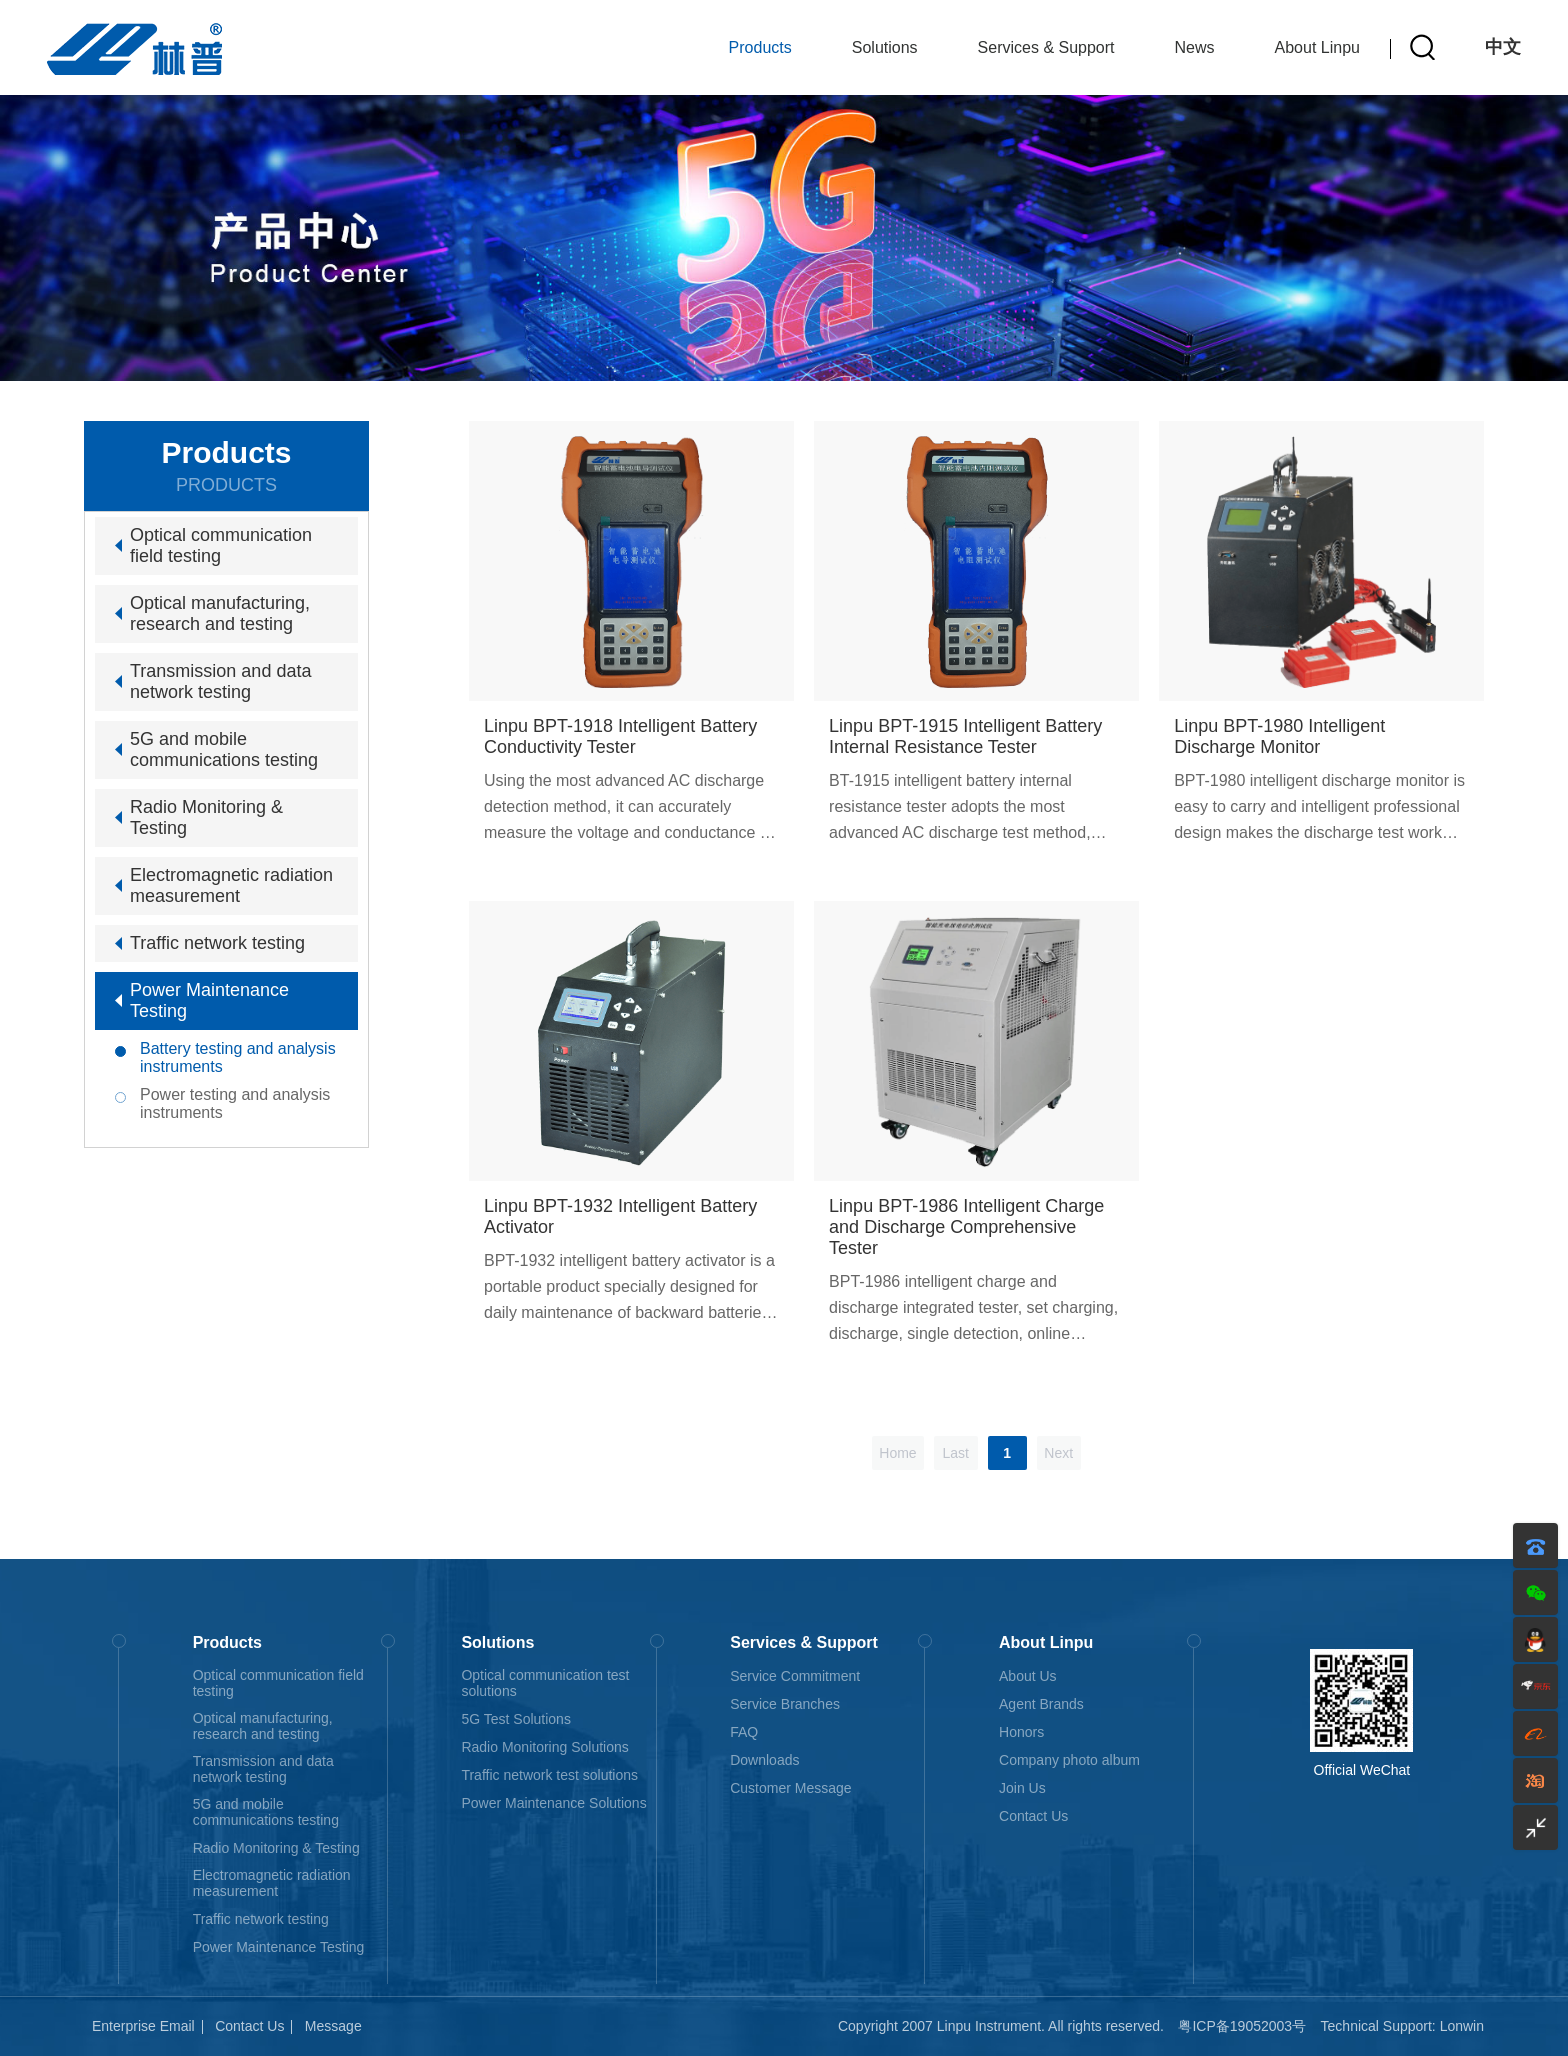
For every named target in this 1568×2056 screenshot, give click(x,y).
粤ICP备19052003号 (1242, 2026)
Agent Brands (1041, 1704)
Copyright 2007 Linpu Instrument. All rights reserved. (1001, 2026)
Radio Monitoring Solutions (544, 1747)
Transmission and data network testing (220, 681)
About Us (1028, 1676)
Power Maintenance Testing (209, 1000)
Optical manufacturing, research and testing (220, 613)
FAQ (744, 1732)
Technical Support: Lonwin (1402, 2026)
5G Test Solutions (515, 1719)
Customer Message (790, 1788)
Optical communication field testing (221, 545)
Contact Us (1033, 1816)
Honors (1021, 1732)
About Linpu (1317, 47)
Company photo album (1069, 1760)
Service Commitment (795, 1676)
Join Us (1022, 1788)
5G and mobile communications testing (224, 749)
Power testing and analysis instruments (235, 1103)
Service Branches (785, 1704)
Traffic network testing (217, 943)
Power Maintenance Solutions (553, 1803)
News (1195, 47)
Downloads (764, 1760)
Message (333, 2026)
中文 (1503, 47)
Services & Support (1046, 47)
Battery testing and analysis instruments (238, 1057)
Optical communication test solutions (545, 1683)
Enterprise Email (143, 2026)
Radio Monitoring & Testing (206, 817)
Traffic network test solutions (549, 1775)
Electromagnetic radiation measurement (231, 885)
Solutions (885, 47)
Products (760, 47)
